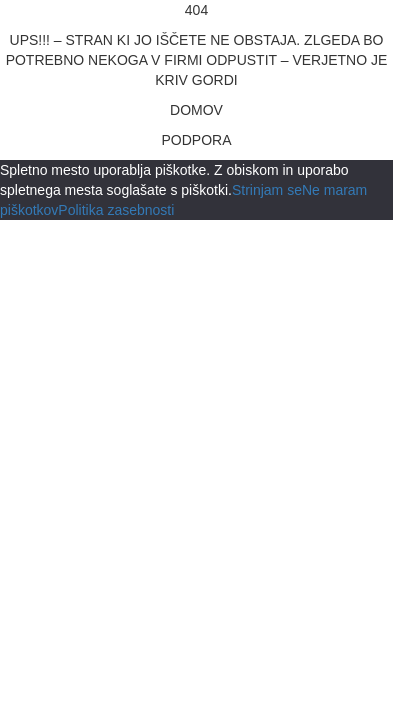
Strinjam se (267, 190)
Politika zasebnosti (116, 210)
